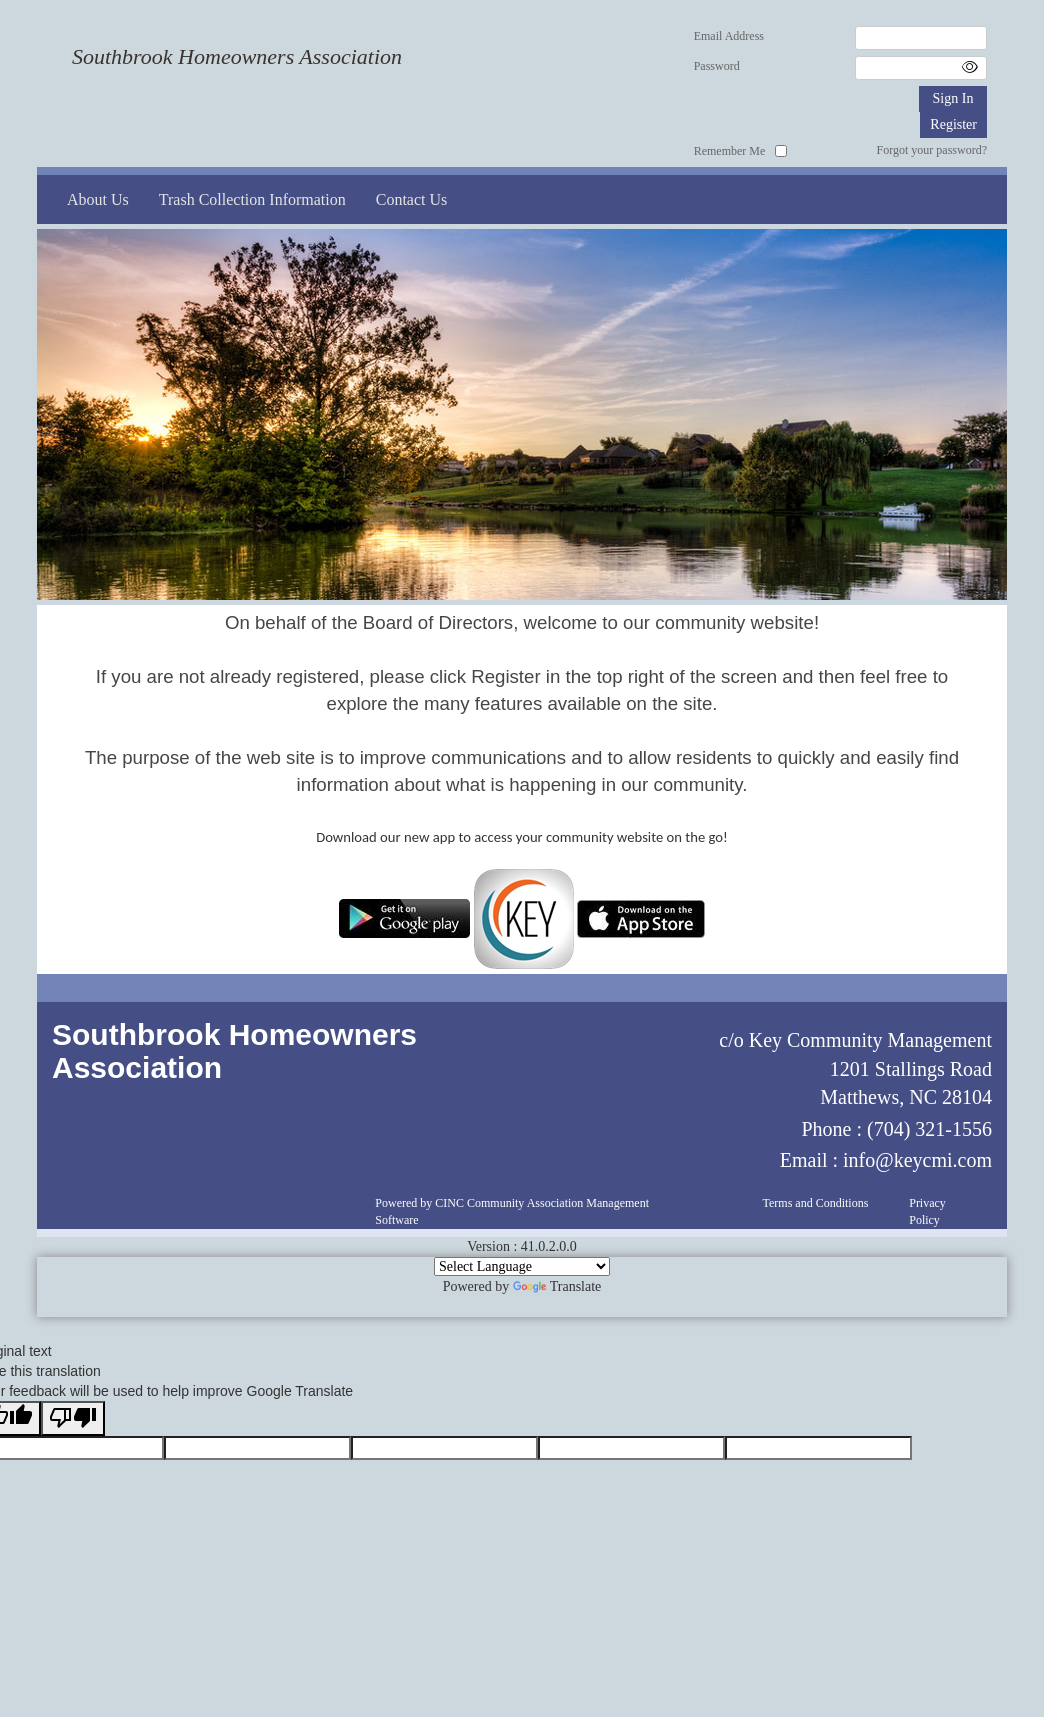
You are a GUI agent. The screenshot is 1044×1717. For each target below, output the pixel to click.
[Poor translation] (73, 1418)
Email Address (729, 36)
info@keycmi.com (917, 1160)
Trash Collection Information (252, 199)
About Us (98, 199)
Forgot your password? (932, 150)
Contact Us (412, 199)
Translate (557, 1286)
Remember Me (730, 151)
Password (717, 66)
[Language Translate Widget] (522, 1266)
